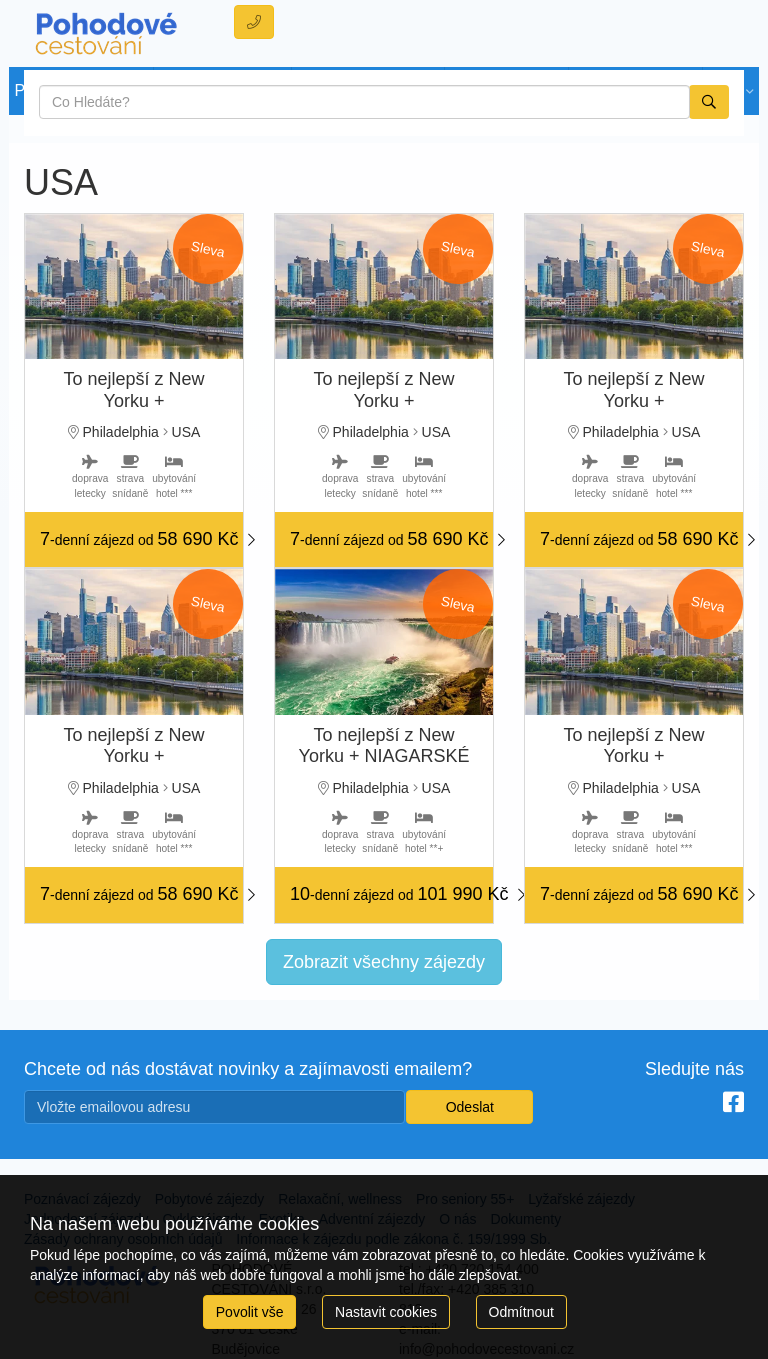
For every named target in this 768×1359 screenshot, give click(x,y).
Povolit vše (250, 1312)
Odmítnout (521, 1312)
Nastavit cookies (386, 1312)
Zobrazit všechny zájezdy (384, 962)
